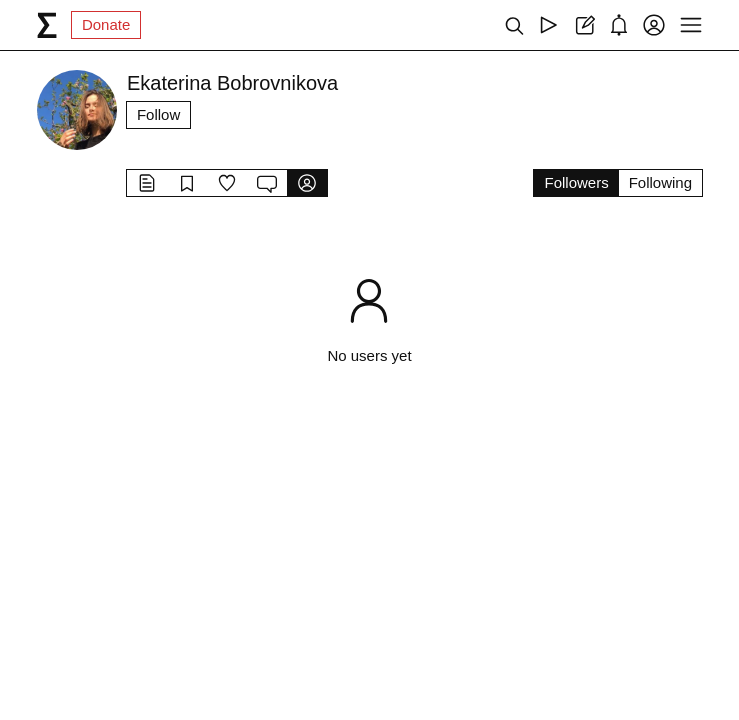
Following (660, 182)
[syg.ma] (47, 25)
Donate (106, 24)
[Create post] (583, 25)
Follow (158, 114)
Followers (576, 182)
